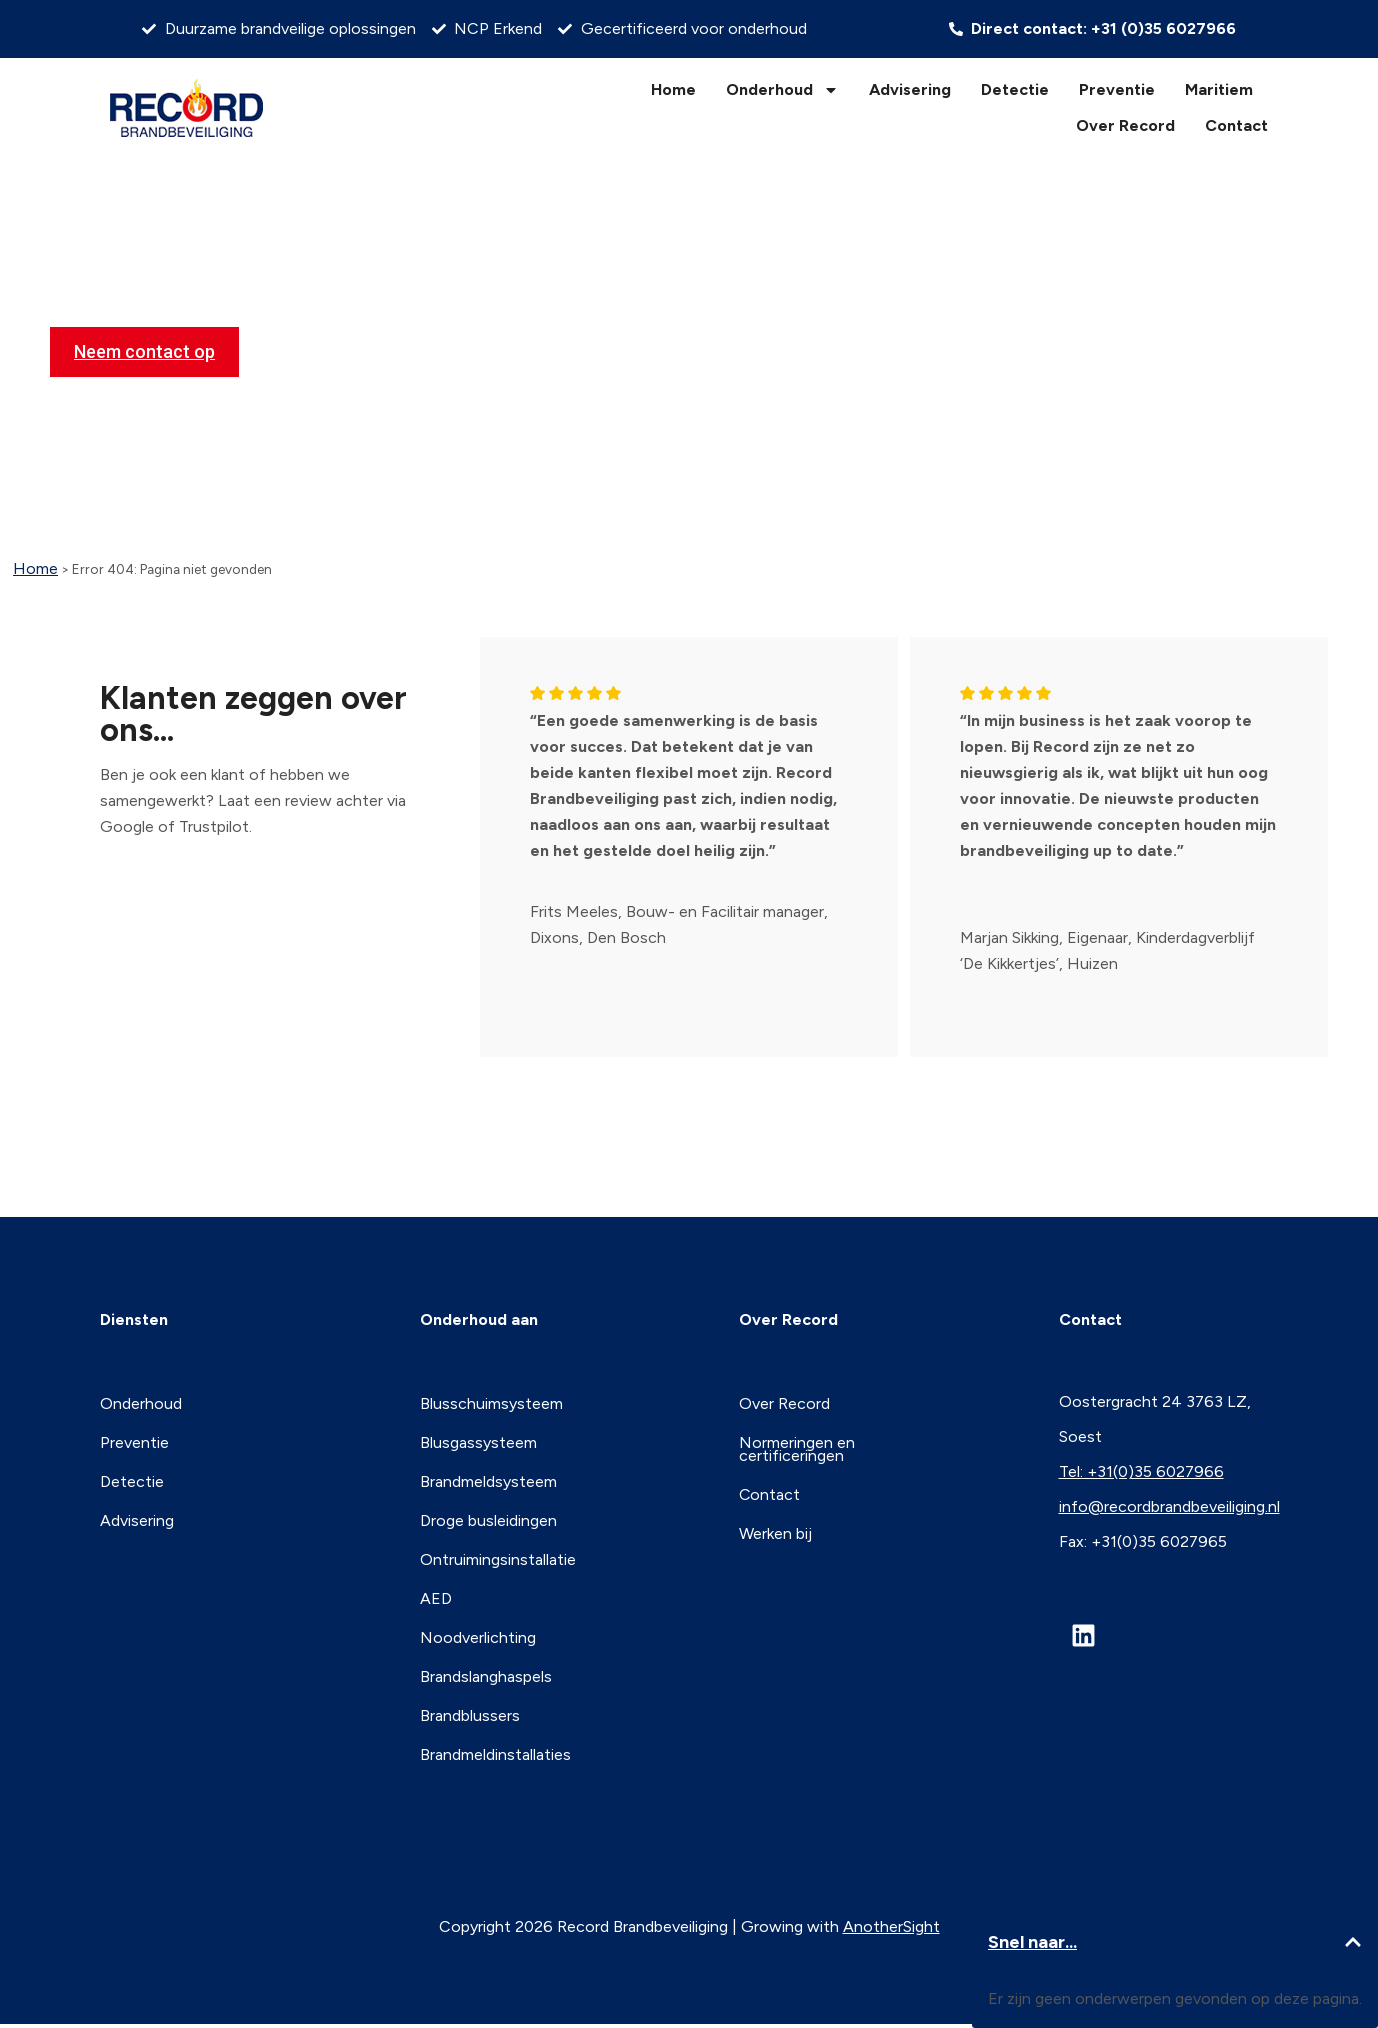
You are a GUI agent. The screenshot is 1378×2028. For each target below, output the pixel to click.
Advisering (910, 89)
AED (436, 1592)
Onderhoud (782, 90)
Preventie (1117, 89)
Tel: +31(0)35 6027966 (1141, 1471)
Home (673, 89)
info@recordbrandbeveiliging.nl (1169, 1506)
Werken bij (775, 1528)
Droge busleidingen (488, 1516)
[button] (1353, 1942)
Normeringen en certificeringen (797, 1446)
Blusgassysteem (478, 1440)
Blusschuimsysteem (491, 1402)
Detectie (1015, 89)
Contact (1236, 125)
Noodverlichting (478, 1630)
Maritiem (1219, 89)
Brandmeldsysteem (488, 1478)
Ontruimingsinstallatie (498, 1554)
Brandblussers (470, 1706)
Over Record (1125, 125)
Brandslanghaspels (486, 1668)
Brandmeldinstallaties (495, 1744)
